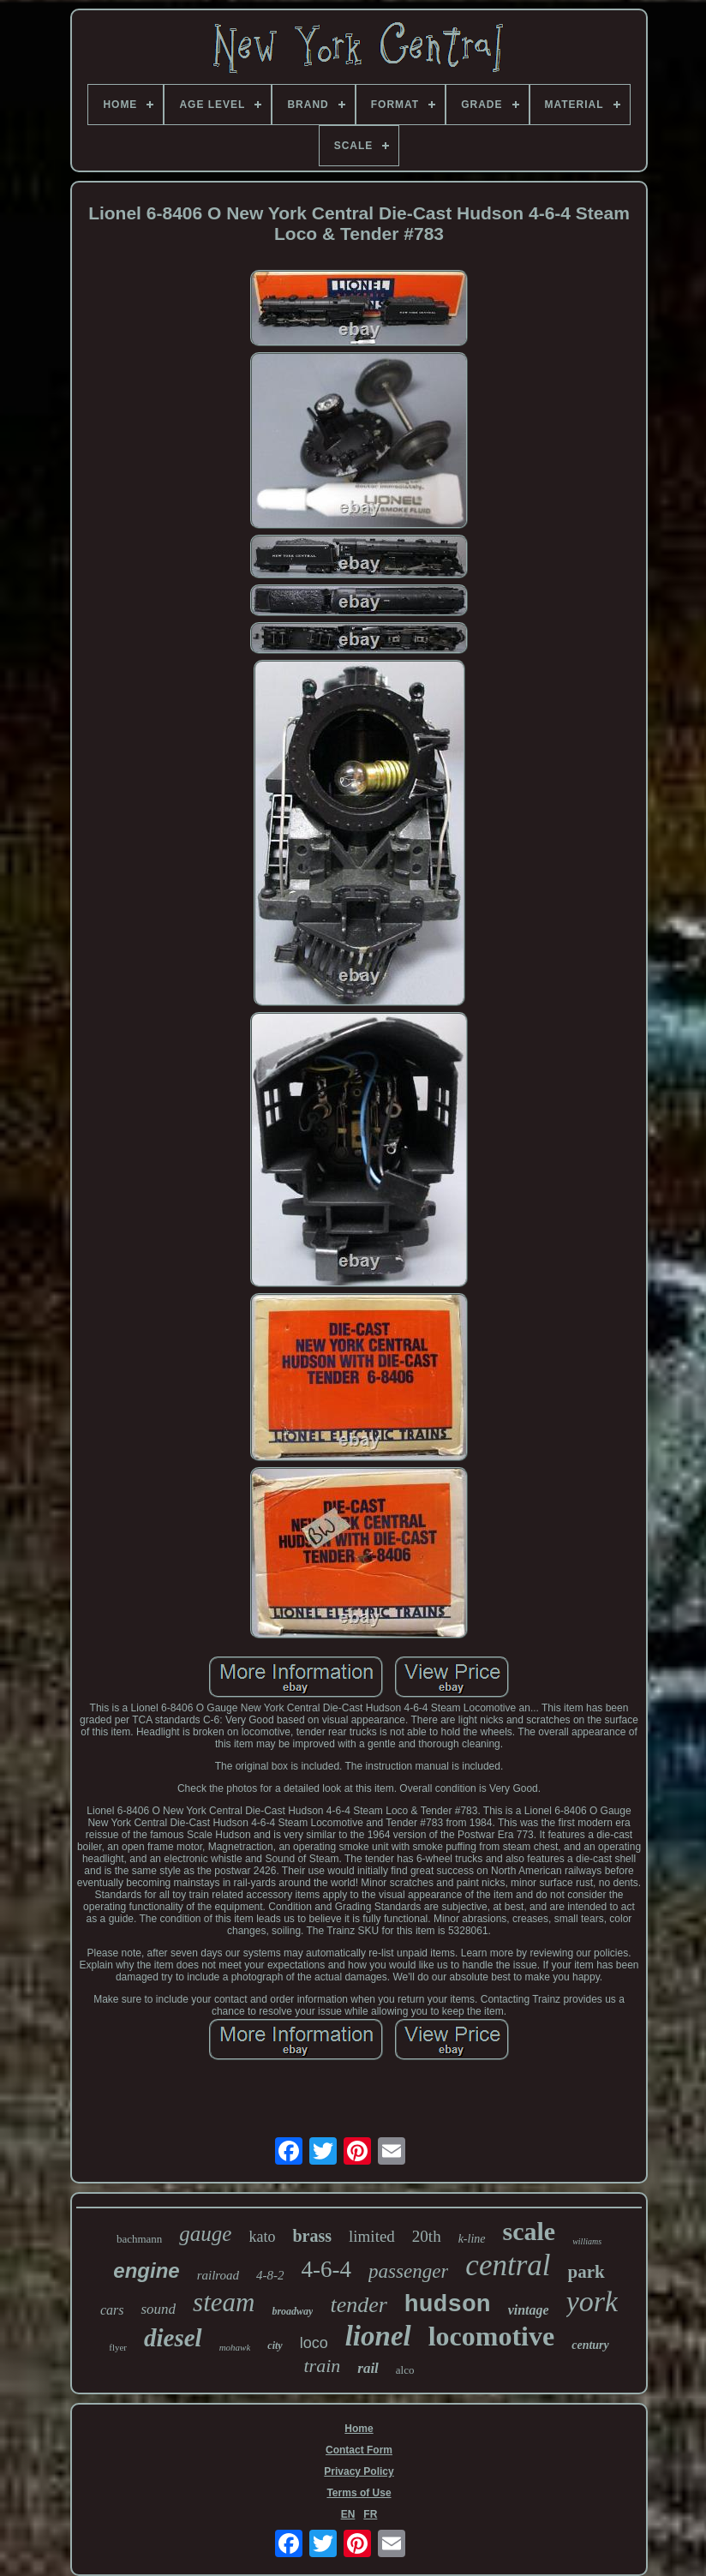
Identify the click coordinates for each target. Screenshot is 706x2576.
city (274, 2345)
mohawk (235, 2347)
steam (223, 2302)
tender (358, 2304)
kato (261, 2236)
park (586, 2271)
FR (370, 2514)
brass (312, 2235)
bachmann (139, 2238)
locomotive (491, 2336)
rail (368, 2368)
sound (158, 2309)
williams (586, 2241)
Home (358, 2429)
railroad (218, 2275)
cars (112, 2310)
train (321, 2365)
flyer (118, 2347)
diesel (173, 2337)
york (592, 2301)
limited (372, 2236)
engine (146, 2270)
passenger (408, 2271)
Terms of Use (358, 2493)
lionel (378, 2336)
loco (314, 2342)
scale (529, 2231)
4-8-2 (270, 2275)
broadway (292, 2311)
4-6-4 (326, 2269)
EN (348, 2514)
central (507, 2265)
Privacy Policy (358, 2471)
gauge (205, 2233)
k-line (472, 2238)
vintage (528, 2310)
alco (405, 2369)
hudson (447, 2304)
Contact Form (359, 2450)
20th (426, 2236)
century (590, 2345)
